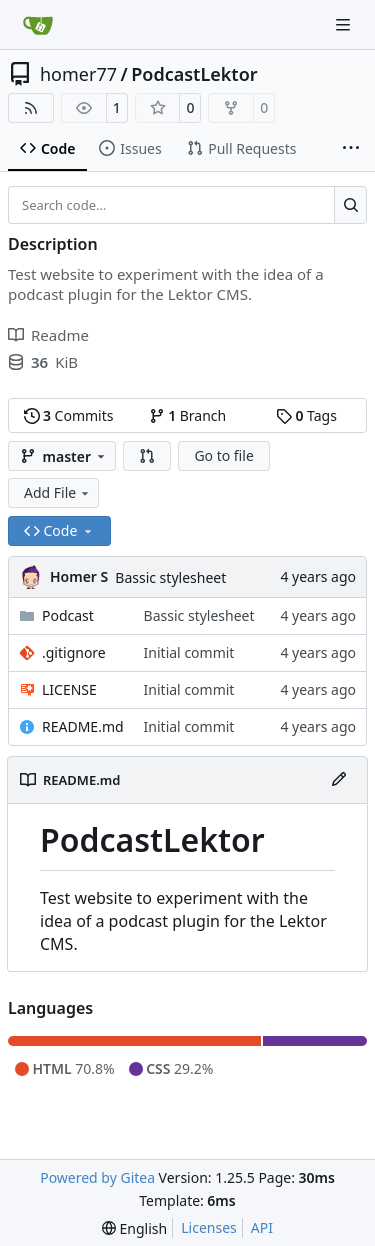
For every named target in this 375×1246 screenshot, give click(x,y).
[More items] (351, 149)
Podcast (68, 615)
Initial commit (189, 652)
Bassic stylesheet (170, 577)
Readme (48, 335)
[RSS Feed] (31, 108)
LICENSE (69, 689)
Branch (188, 415)
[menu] (134, 1228)
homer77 (78, 74)
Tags (306, 415)
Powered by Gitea (97, 1177)
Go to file (223, 455)
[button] (147, 456)
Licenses (209, 1227)
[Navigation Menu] (345, 24)
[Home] (38, 25)
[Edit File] (339, 780)
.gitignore (74, 652)
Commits (69, 415)
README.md (83, 726)
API (262, 1227)
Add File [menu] (58, 492)
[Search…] (350, 205)
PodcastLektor (194, 74)
